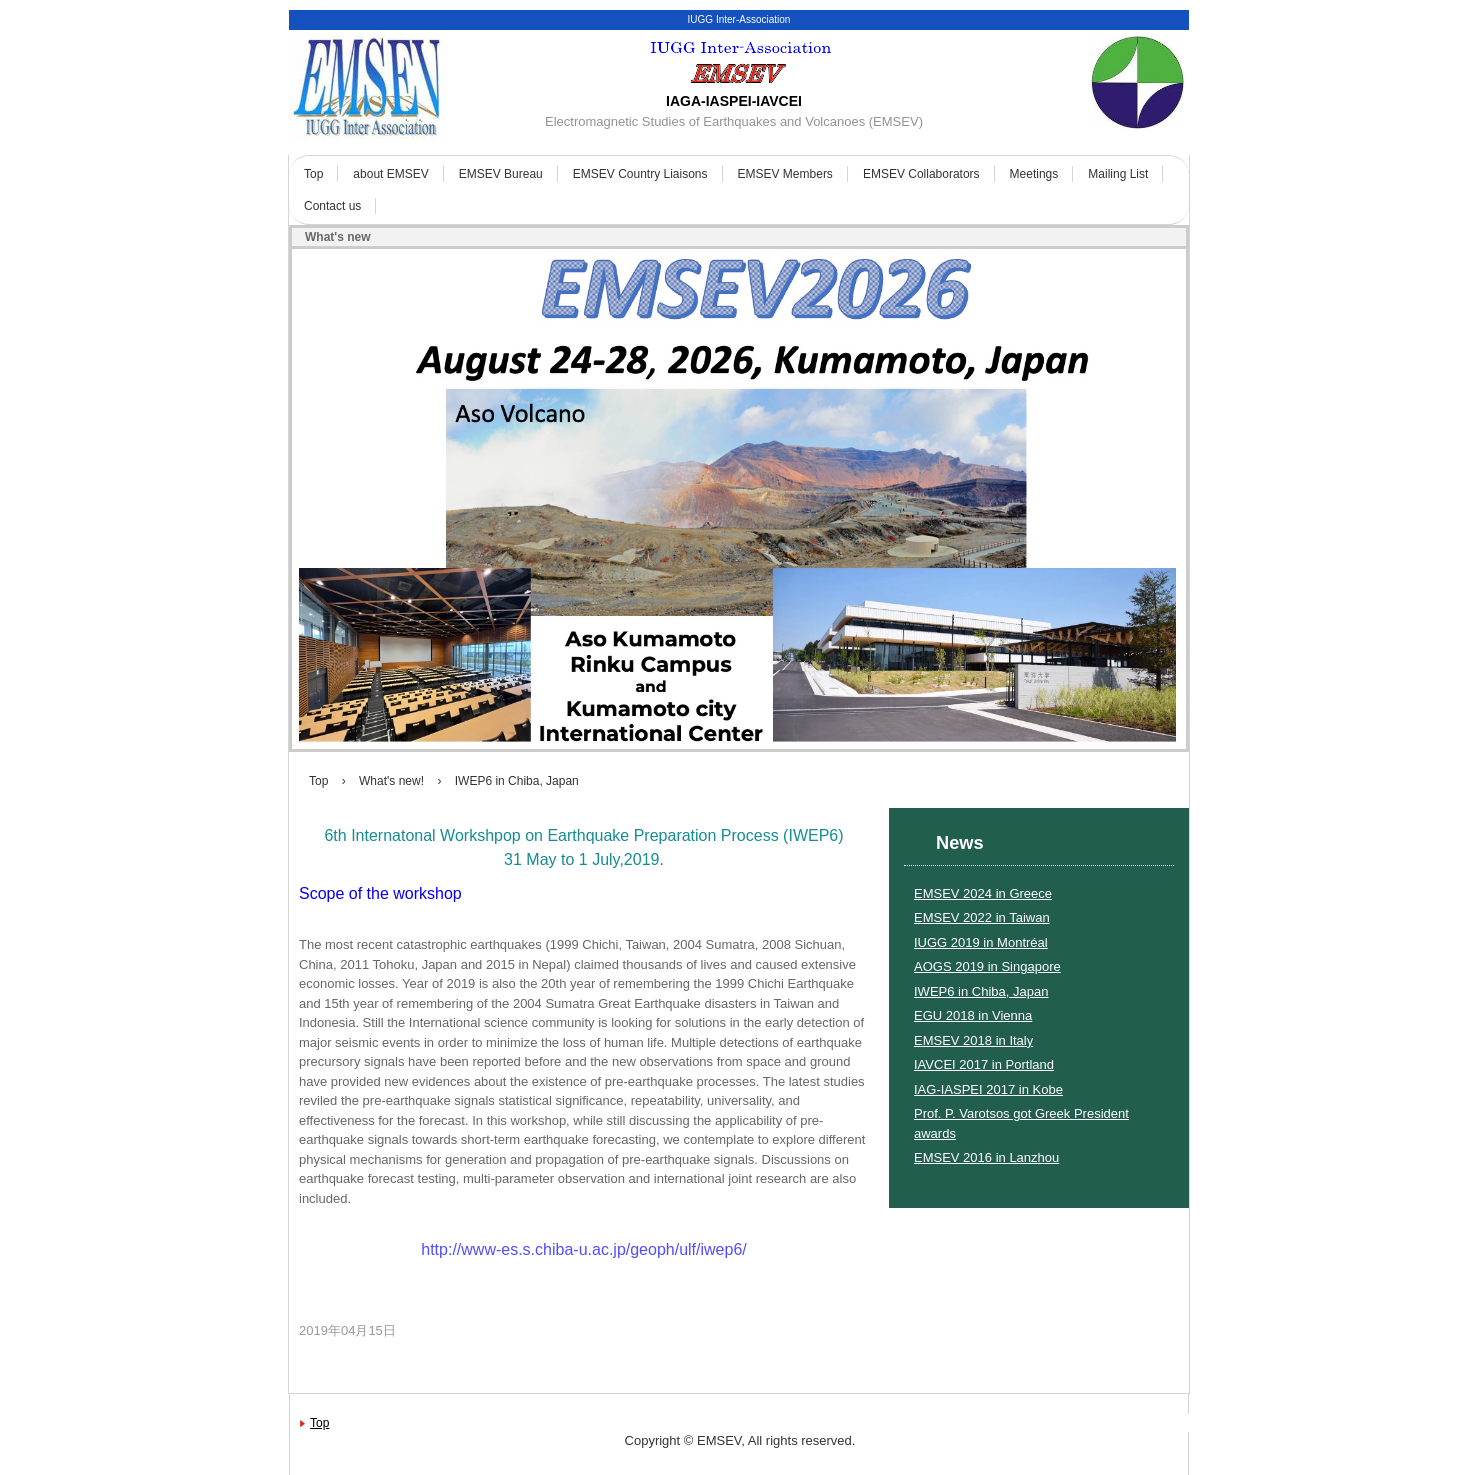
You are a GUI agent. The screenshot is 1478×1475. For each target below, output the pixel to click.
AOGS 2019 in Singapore (987, 966)
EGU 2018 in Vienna (973, 1015)
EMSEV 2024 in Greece (983, 893)
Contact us (332, 206)
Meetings (1034, 174)
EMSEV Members (785, 174)
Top (313, 174)
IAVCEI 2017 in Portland (984, 1064)
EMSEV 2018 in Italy (973, 1040)
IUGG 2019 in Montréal (981, 942)
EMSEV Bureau (501, 174)
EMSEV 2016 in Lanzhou (986, 1157)
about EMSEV (390, 174)
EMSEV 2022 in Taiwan (982, 917)
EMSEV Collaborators (921, 174)
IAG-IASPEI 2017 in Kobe (988, 1089)
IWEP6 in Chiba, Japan (981, 991)
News (960, 843)
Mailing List (1118, 174)
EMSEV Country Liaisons (640, 174)
